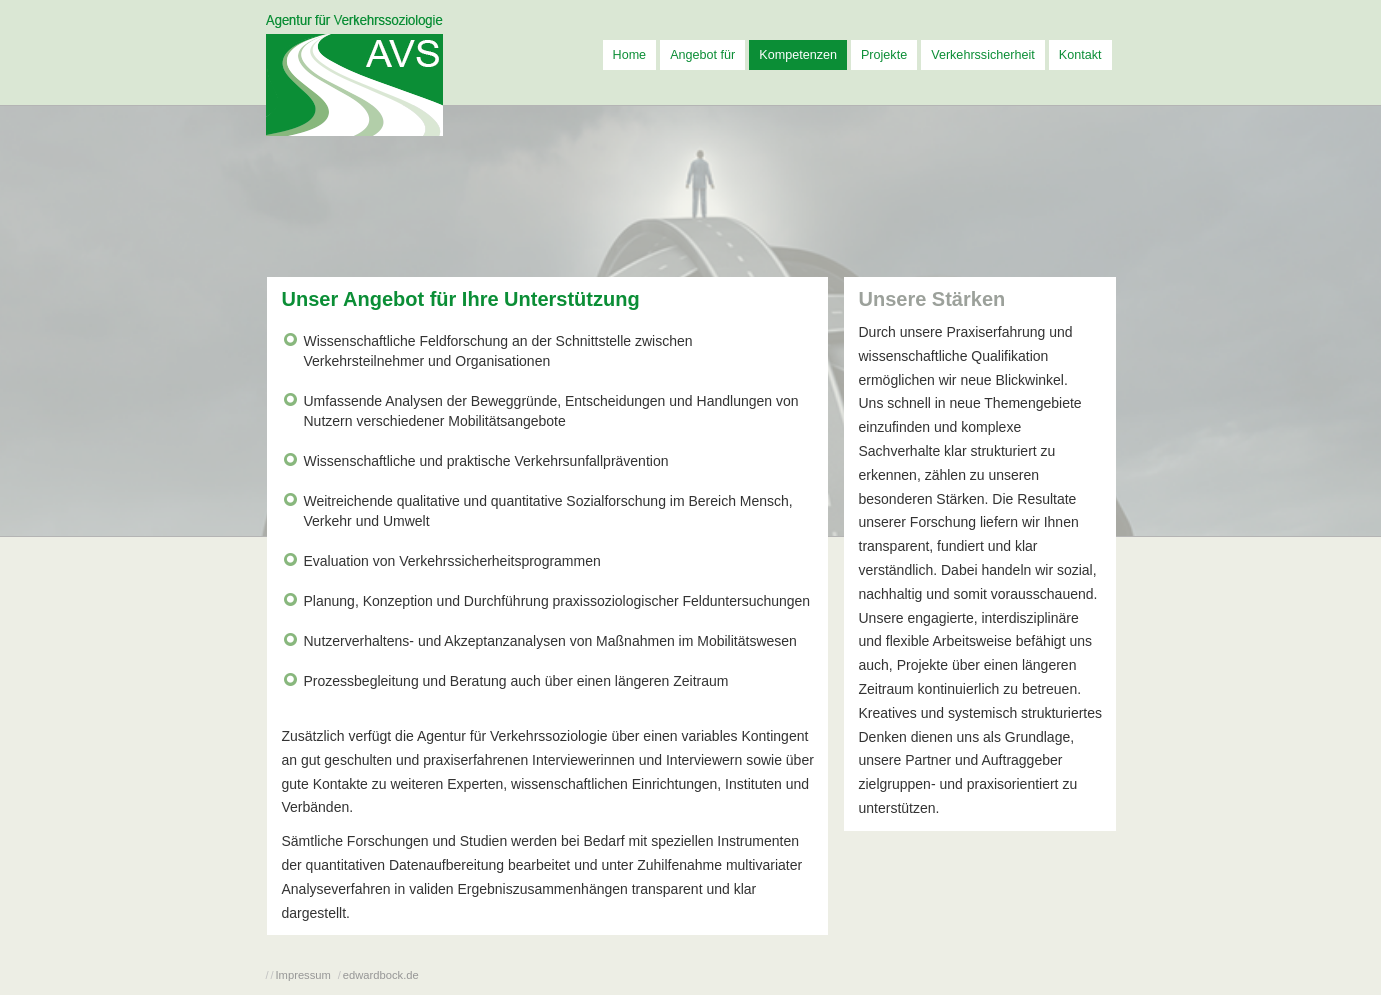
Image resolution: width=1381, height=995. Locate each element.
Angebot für (702, 55)
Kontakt (1080, 55)
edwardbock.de (381, 975)
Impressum (303, 975)
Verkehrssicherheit (983, 55)
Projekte (884, 55)
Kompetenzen (798, 55)
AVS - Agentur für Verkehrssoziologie (354, 75)
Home (630, 55)
